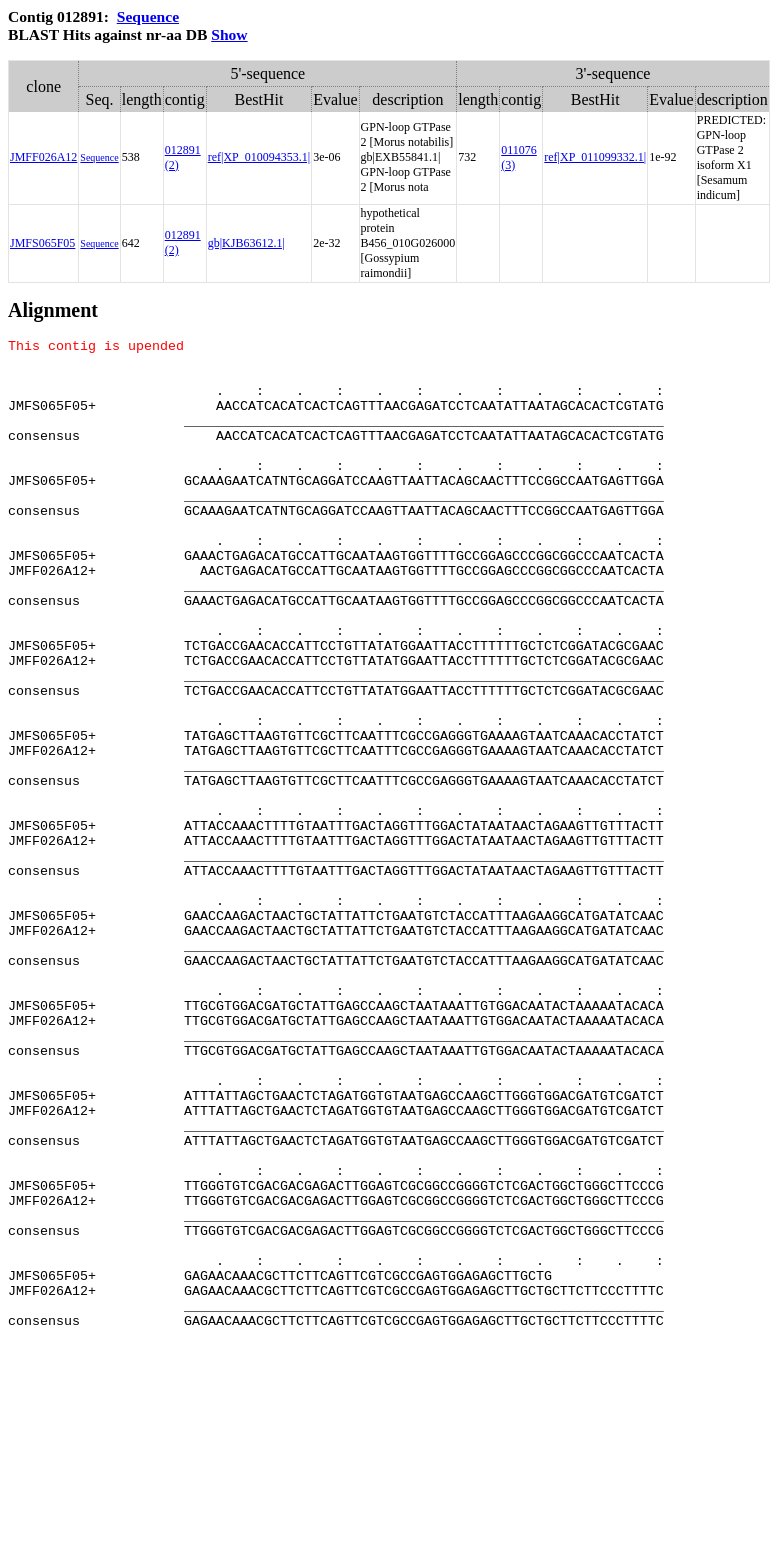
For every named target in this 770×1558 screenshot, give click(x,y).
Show (229, 34)
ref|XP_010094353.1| (259, 157)
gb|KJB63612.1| (246, 243)
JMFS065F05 (42, 243)
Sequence (148, 16)
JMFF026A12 (43, 157)
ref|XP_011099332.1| (595, 157)
